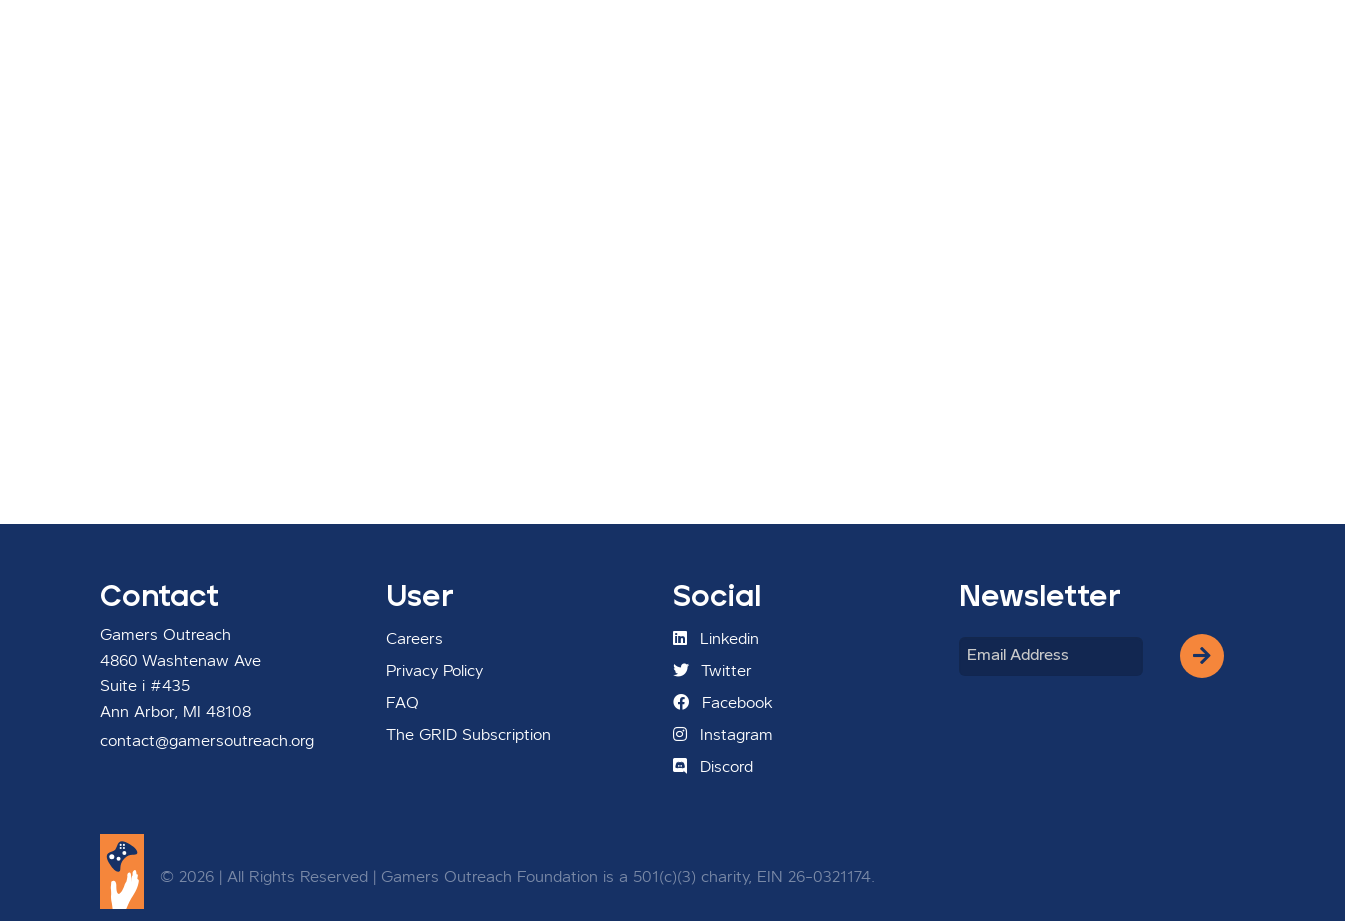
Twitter (712, 671)
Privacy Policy (434, 672)
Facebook (723, 703)
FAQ (402, 704)
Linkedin (716, 639)
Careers (414, 640)
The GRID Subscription (468, 736)
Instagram (723, 735)
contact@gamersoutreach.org (207, 742)
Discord (713, 767)
